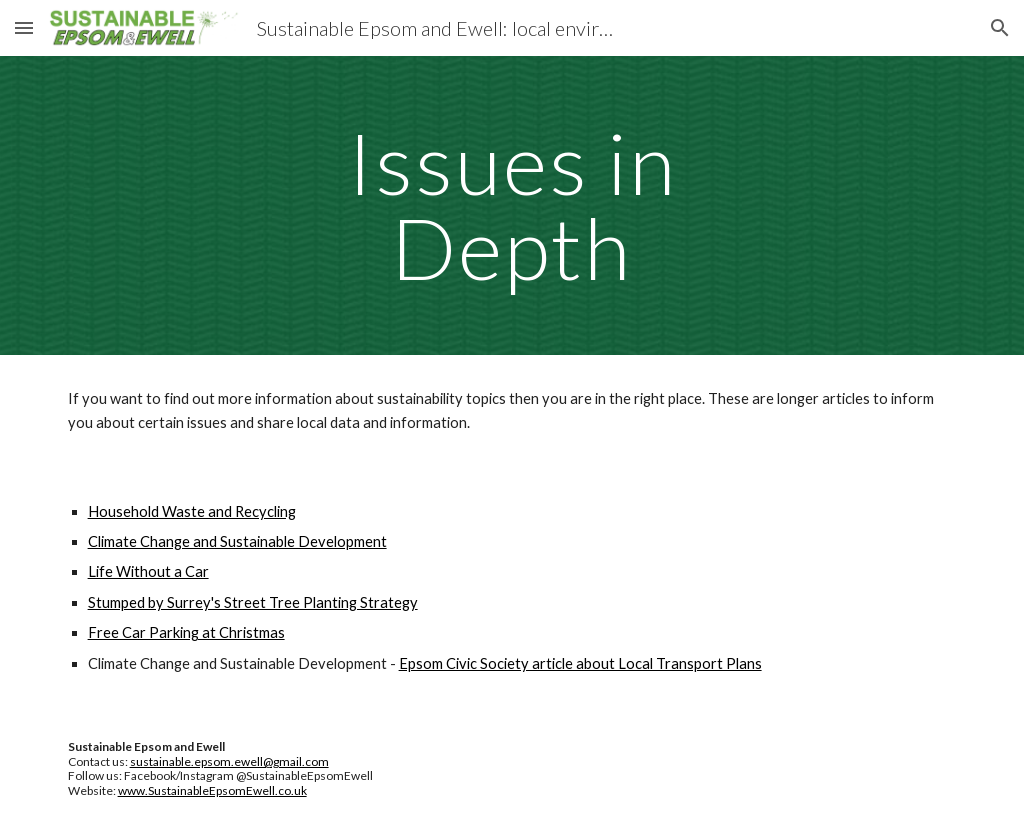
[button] (24, 27)
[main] (511, 205)
